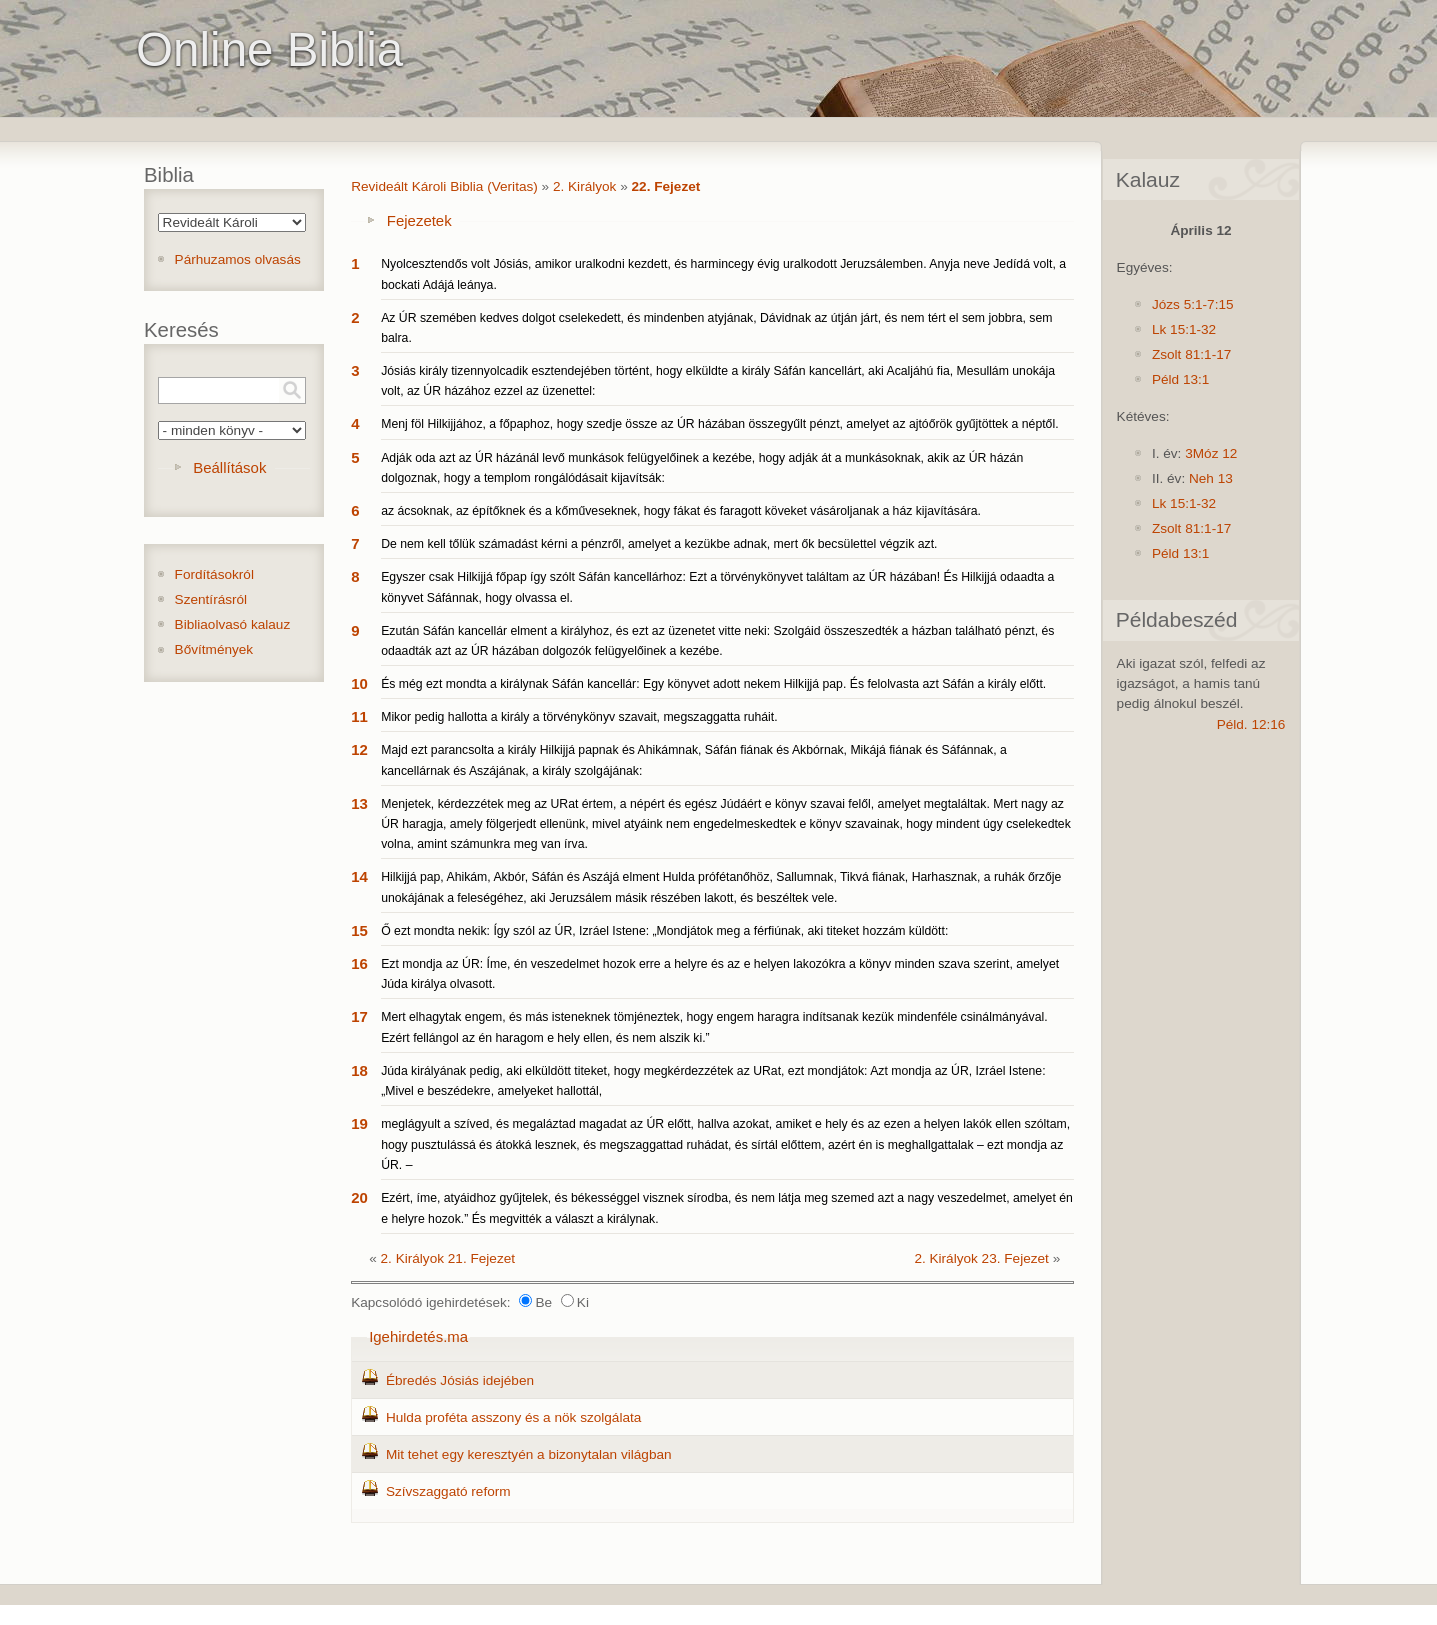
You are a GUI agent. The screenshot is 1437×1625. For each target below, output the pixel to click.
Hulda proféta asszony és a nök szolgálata (513, 1417)
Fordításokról (214, 574)
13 (359, 803)
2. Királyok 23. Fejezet (981, 1258)
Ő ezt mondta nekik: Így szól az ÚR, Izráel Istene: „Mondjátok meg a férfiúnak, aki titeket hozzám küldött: (664, 931)
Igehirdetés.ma (418, 1336)
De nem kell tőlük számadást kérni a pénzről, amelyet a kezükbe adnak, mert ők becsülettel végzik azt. (659, 544)
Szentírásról (211, 599)
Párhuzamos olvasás (238, 259)
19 (359, 1123)
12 (359, 749)
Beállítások (229, 467)
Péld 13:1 (1180, 379)
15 (359, 930)
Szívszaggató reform (448, 1491)
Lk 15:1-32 (1184, 329)
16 (359, 963)
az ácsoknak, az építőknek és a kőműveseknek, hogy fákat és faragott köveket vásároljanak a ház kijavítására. (681, 511)
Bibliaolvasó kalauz (233, 624)
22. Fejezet (666, 186)
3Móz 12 (1211, 453)
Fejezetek (419, 220)
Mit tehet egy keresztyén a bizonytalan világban (529, 1454)
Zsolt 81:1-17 (1191, 354)
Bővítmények (214, 649)
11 (359, 716)
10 (359, 683)
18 (359, 1070)
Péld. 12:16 (1251, 724)
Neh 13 (1211, 478)
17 (359, 1016)
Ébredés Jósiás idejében (460, 1380)
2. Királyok (584, 186)
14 (359, 876)
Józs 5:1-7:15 (1193, 304)
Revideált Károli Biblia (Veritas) (444, 186)
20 (359, 1197)
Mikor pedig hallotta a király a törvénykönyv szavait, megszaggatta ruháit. (579, 717)
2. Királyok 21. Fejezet (448, 1258)
